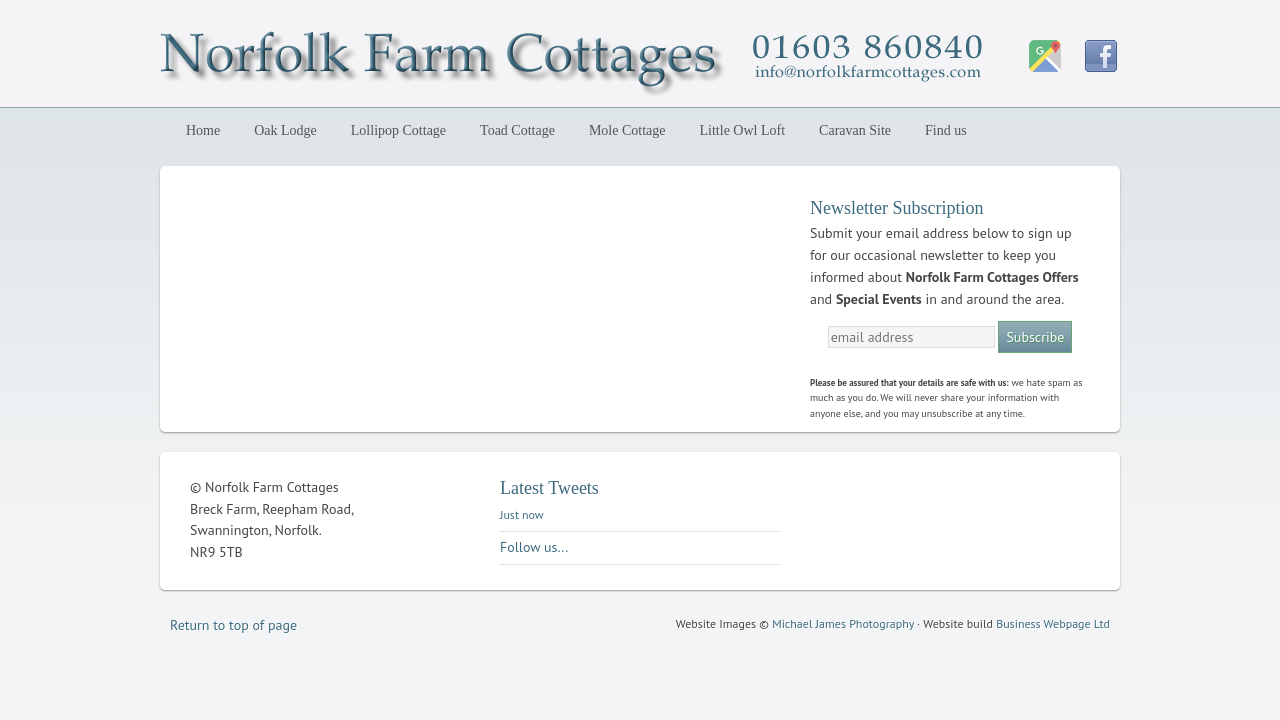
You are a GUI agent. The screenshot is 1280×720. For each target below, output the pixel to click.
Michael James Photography (843, 623)
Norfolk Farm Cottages (335, 57)
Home (203, 130)
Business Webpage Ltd (1053, 623)
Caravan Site (855, 130)
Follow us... (534, 547)
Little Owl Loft (743, 130)
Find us (946, 130)
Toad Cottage (517, 130)
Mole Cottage (627, 130)
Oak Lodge (281, 130)
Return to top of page (233, 625)
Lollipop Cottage (394, 130)
